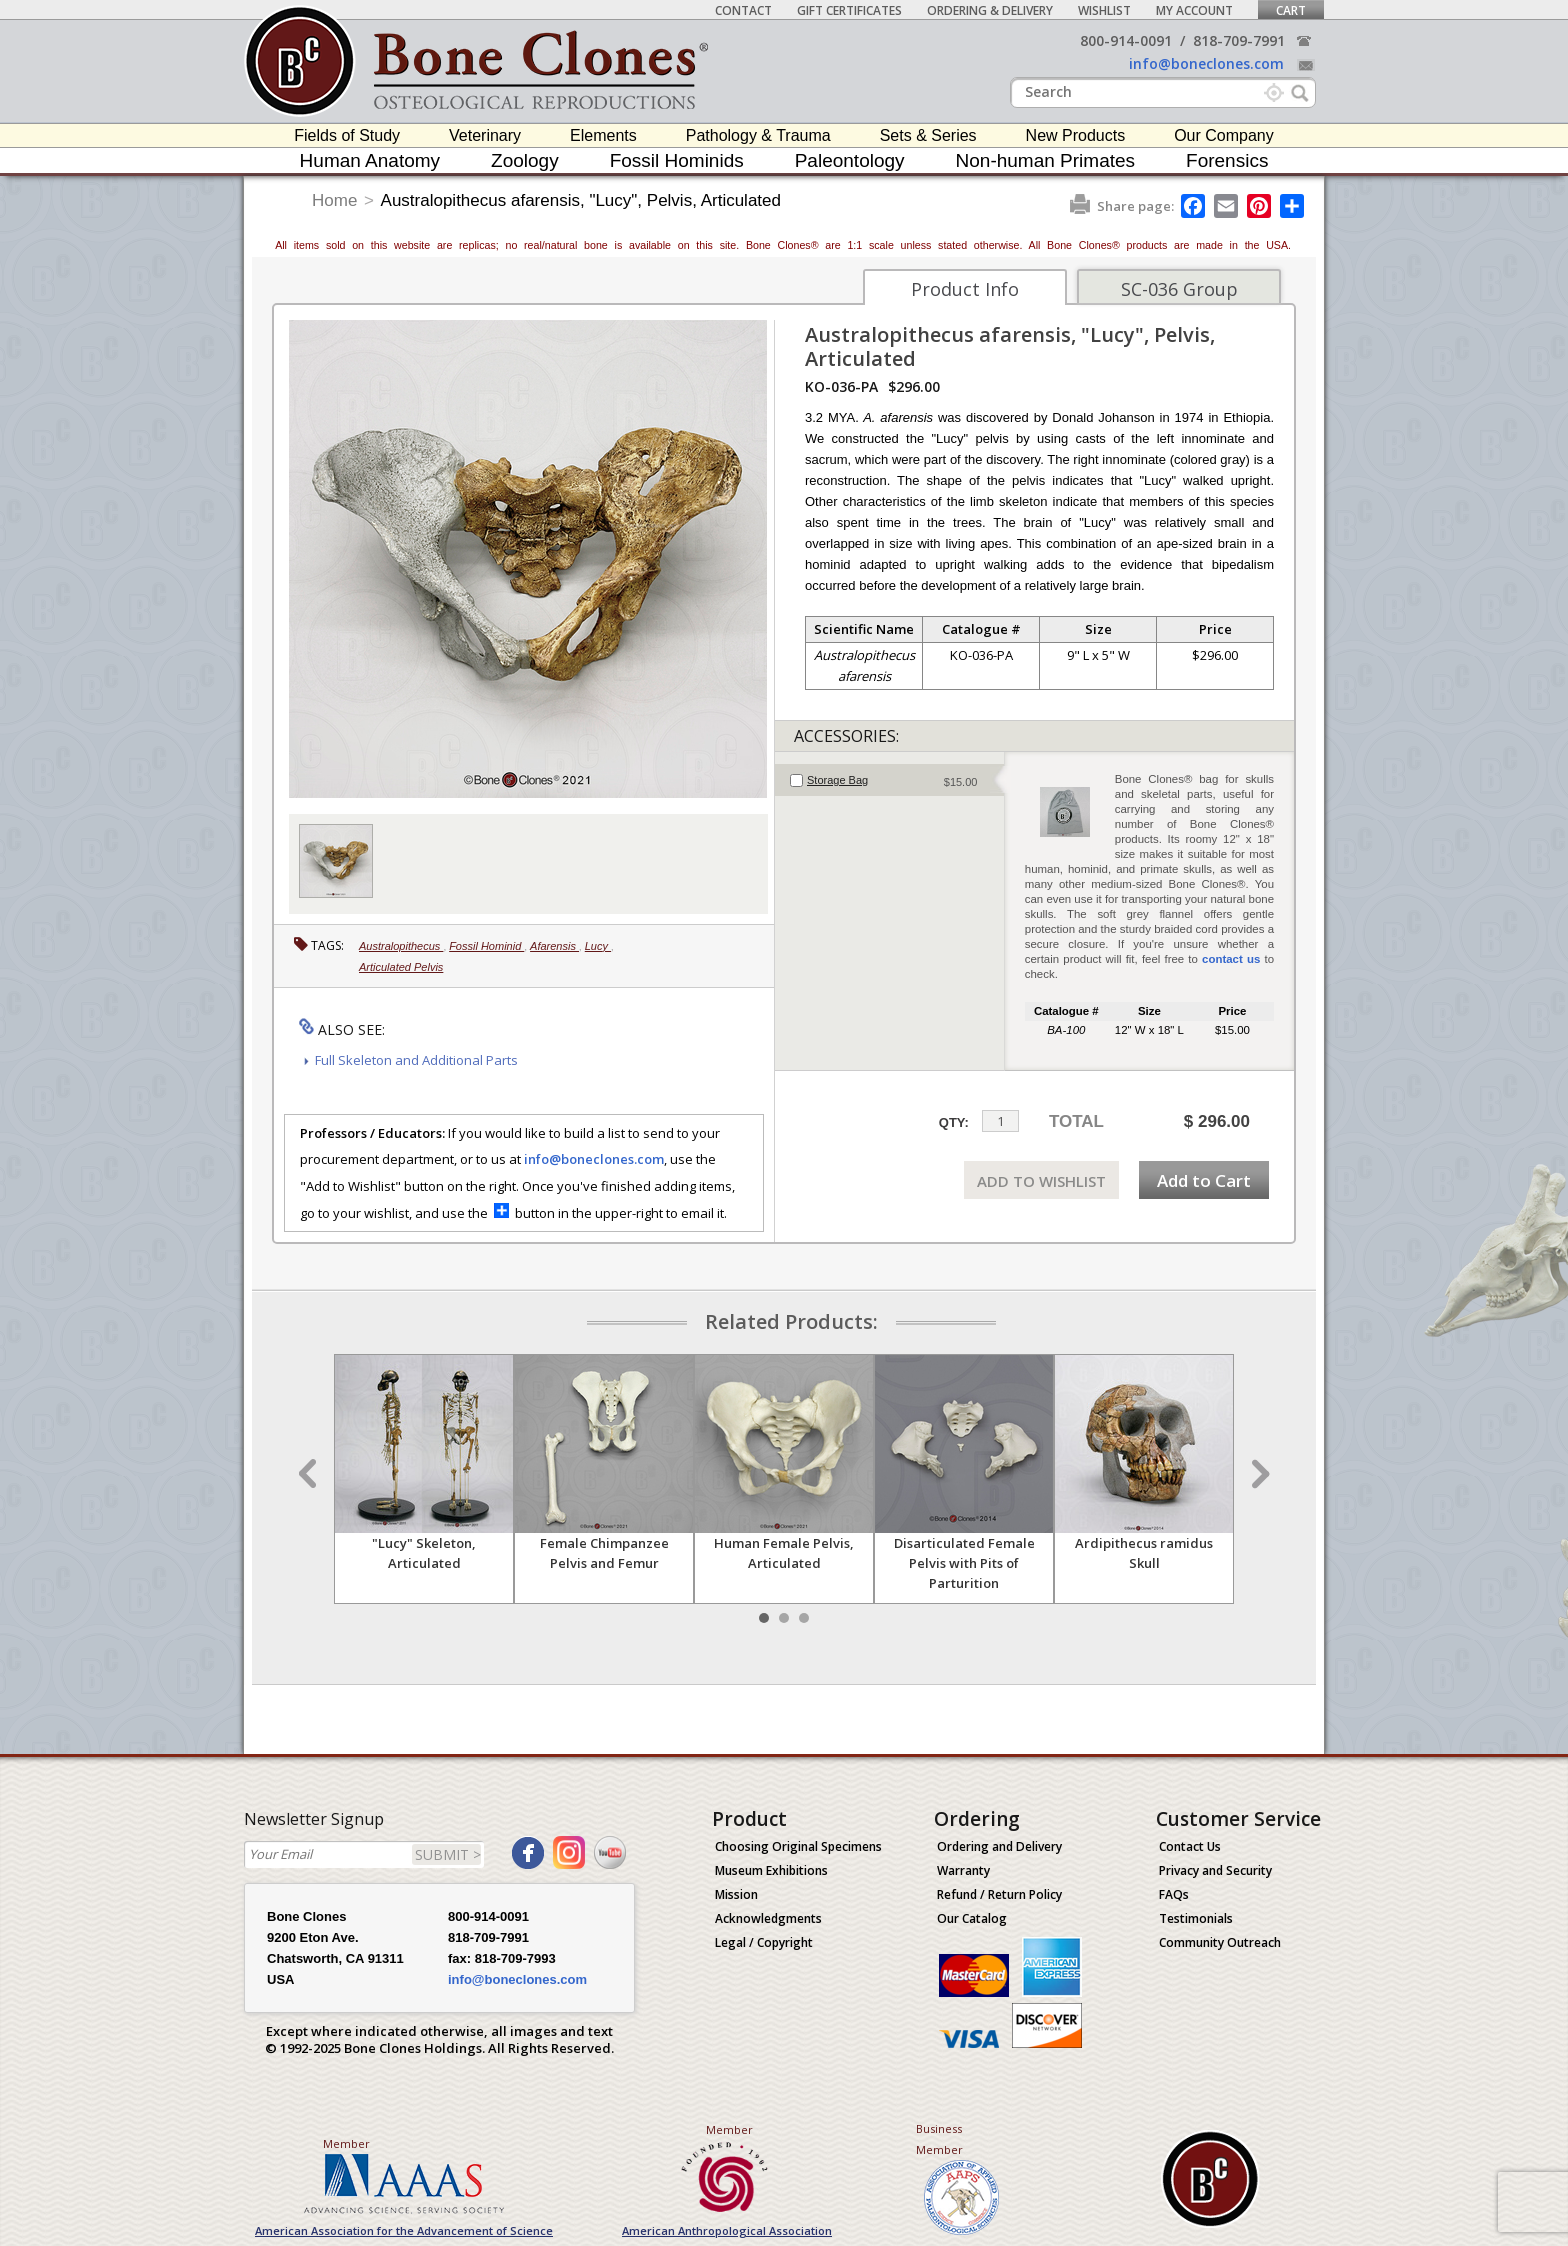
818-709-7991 (1239, 40)
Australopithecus (401, 946)
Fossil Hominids (677, 160)
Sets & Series (928, 135)
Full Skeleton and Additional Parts (416, 1060)
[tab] (889, 780)
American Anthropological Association (727, 2230)
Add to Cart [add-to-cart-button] (1204, 1180)
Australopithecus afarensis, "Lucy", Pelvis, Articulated (581, 200)
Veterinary (485, 135)
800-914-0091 (1126, 40)
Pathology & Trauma (758, 135)
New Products (1076, 135)
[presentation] (889, 780)
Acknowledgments (768, 1918)
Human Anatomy (370, 160)
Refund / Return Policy (999, 1894)
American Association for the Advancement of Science (404, 2230)
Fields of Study (347, 135)
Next (1258, 1474)
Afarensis (554, 946)
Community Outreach (1220, 1942)
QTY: (954, 1122)
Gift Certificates (849, 10)
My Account (1194, 10)
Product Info (965, 289)
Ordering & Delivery (990, 10)
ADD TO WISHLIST (1041, 1181)
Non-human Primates (1046, 160)
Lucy (598, 946)
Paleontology (850, 160)
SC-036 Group (1179, 289)
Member (346, 2143)
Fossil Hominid (486, 946)
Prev (310, 1474)
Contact (743, 10)
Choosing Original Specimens (798, 1846)
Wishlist (1104, 10)
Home (334, 200)
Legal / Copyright (764, 1942)
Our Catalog (972, 1918)
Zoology (525, 160)
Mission (736, 1894)
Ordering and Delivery (999, 1846)
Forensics (1227, 160)
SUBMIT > (448, 1854)
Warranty (963, 1870)
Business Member (939, 2139)
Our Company (1224, 135)
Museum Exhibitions (771, 1870)
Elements (603, 135)
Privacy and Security (1215, 1870)
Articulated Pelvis (401, 967)
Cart (1291, 10)
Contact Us (1190, 1846)
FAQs (1174, 1894)
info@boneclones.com (1206, 63)
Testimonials (1196, 1918)
